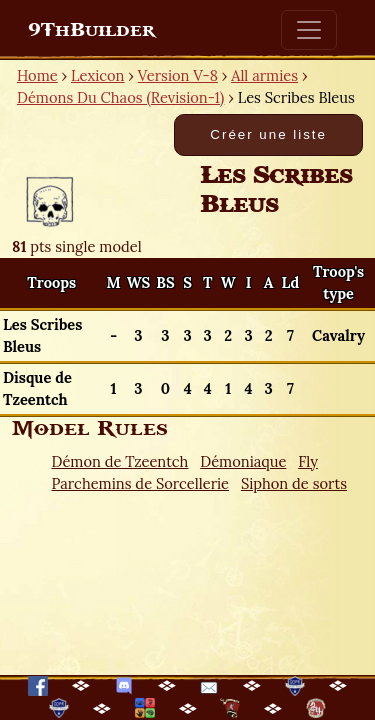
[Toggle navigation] (309, 30)
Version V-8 (178, 75)
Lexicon (97, 75)
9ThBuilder (91, 30)
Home (37, 75)
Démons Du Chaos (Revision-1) (120, 97)
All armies (264, 75)
